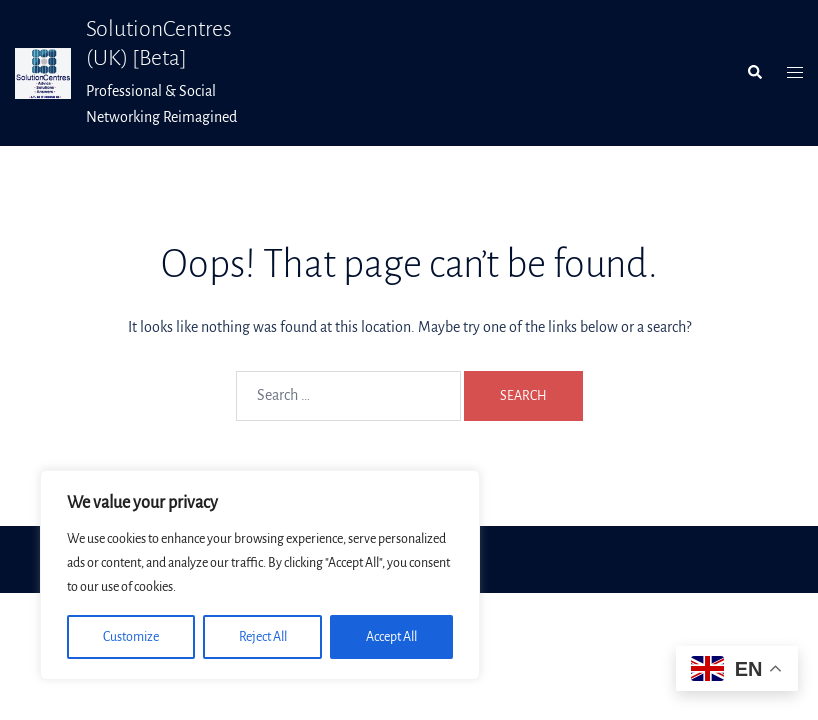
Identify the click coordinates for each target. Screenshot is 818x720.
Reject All (263, 637)
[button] (754, 73)
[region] (260, 575)
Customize (131, 637)
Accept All (391, 637)
